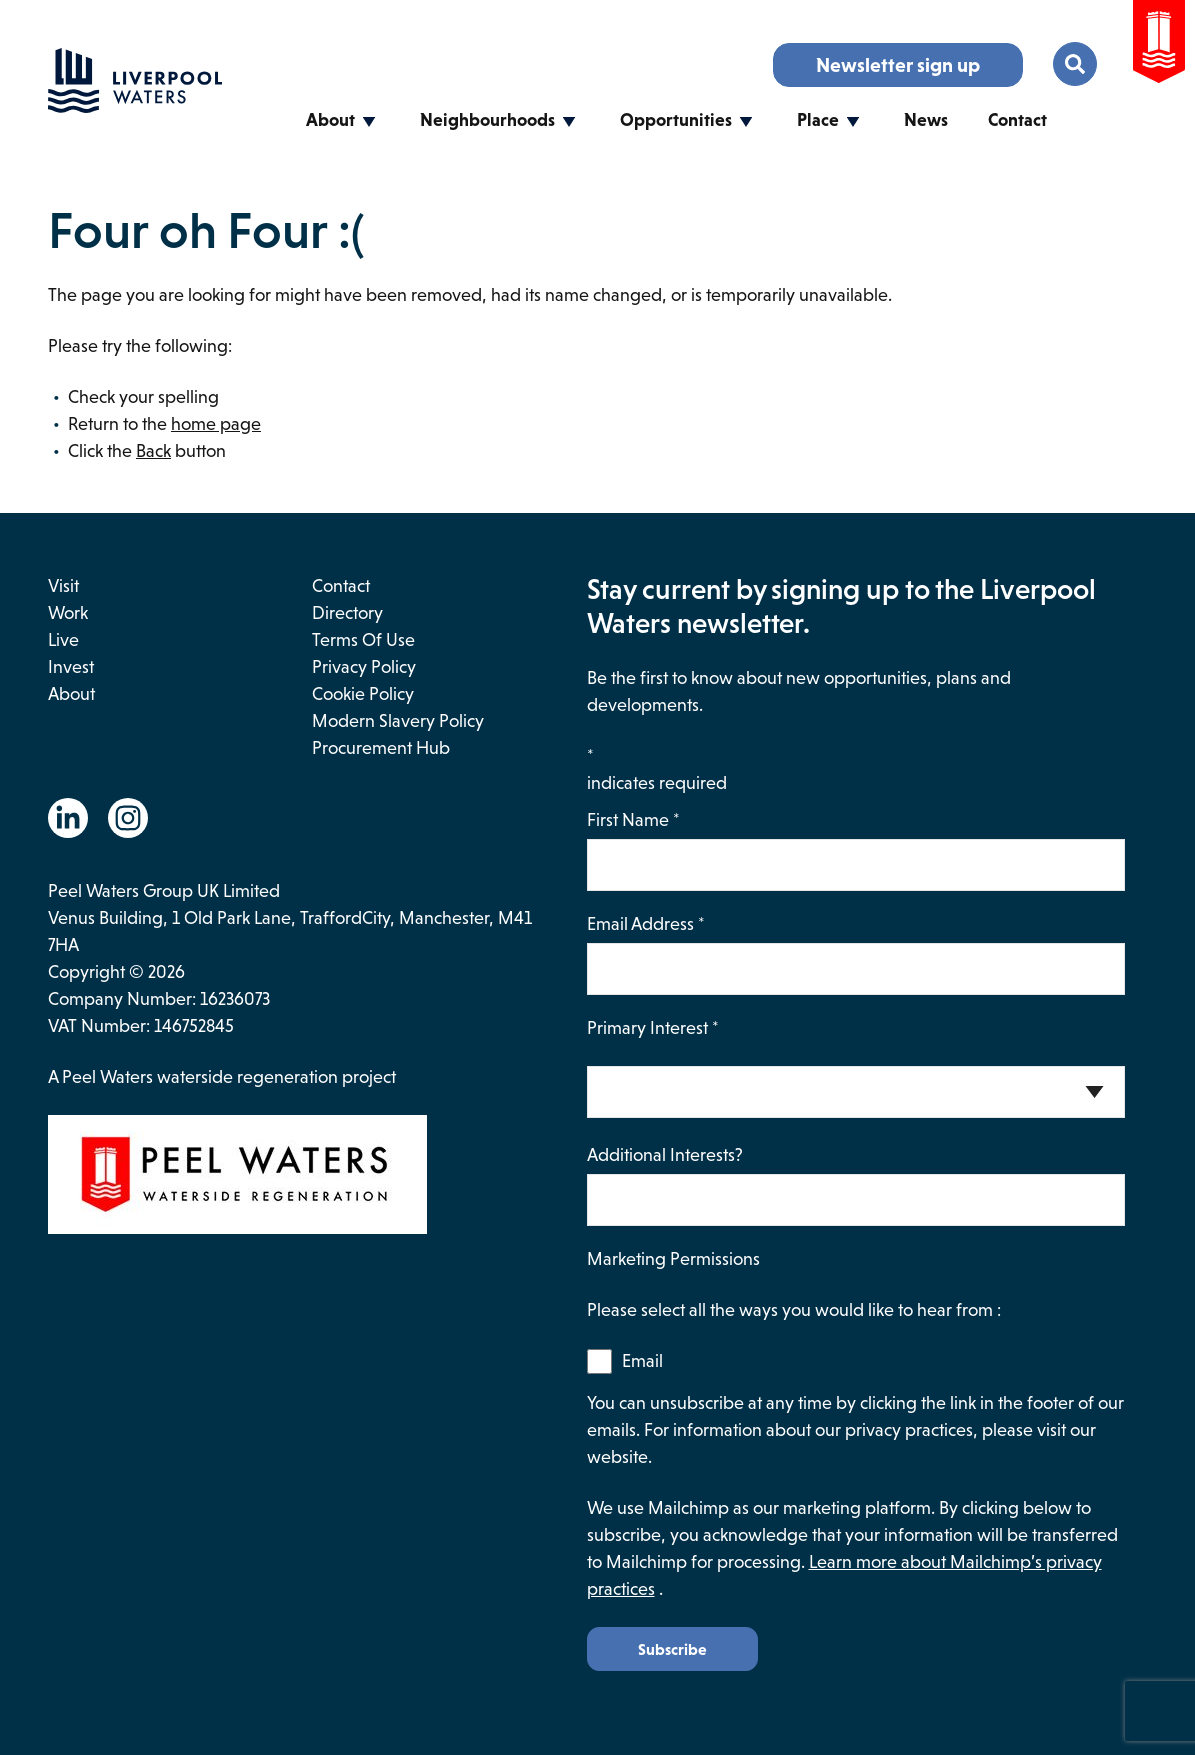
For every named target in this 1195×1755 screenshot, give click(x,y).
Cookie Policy (363, 694)
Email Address (646, 924)
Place (818, 120)
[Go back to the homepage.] (135, 107)
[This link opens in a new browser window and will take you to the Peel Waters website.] (317, 1178)
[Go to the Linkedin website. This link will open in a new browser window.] (68, 818)
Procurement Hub (381, 748)
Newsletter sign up (898, 65)
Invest (71, 667)
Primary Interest (653, 1028)
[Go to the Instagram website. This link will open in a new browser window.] (128, 818)
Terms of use (363, 640)
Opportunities (676, 120)
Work (68, 613)
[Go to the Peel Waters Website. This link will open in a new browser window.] (1159, 45)
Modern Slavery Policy (398, 721)
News (926, 120)
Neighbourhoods (487, 120)
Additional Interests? (665, 1155)
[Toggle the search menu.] (1075, 64)
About (330, 120)
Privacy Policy (364, 667)
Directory (347, 613)
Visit (63, 586)
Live (63, 640)
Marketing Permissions (673, 1259)
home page (216, 424)
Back (153, 451)
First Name (633, 820)
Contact (1017, 120)
